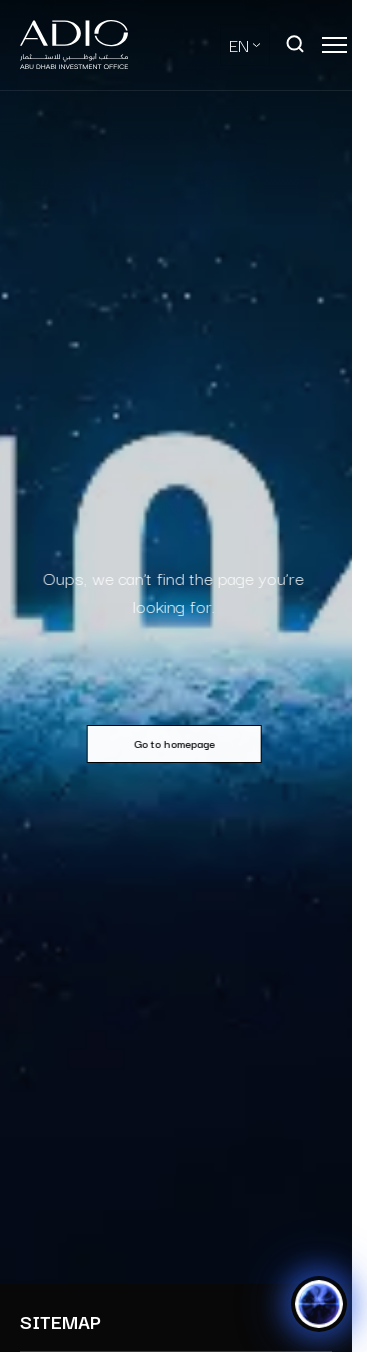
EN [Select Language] (239, 44)
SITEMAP (60, 1322)
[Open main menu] (334, 45)
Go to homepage (170, 743)
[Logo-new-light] (74, 45)
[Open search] (296, 45)
